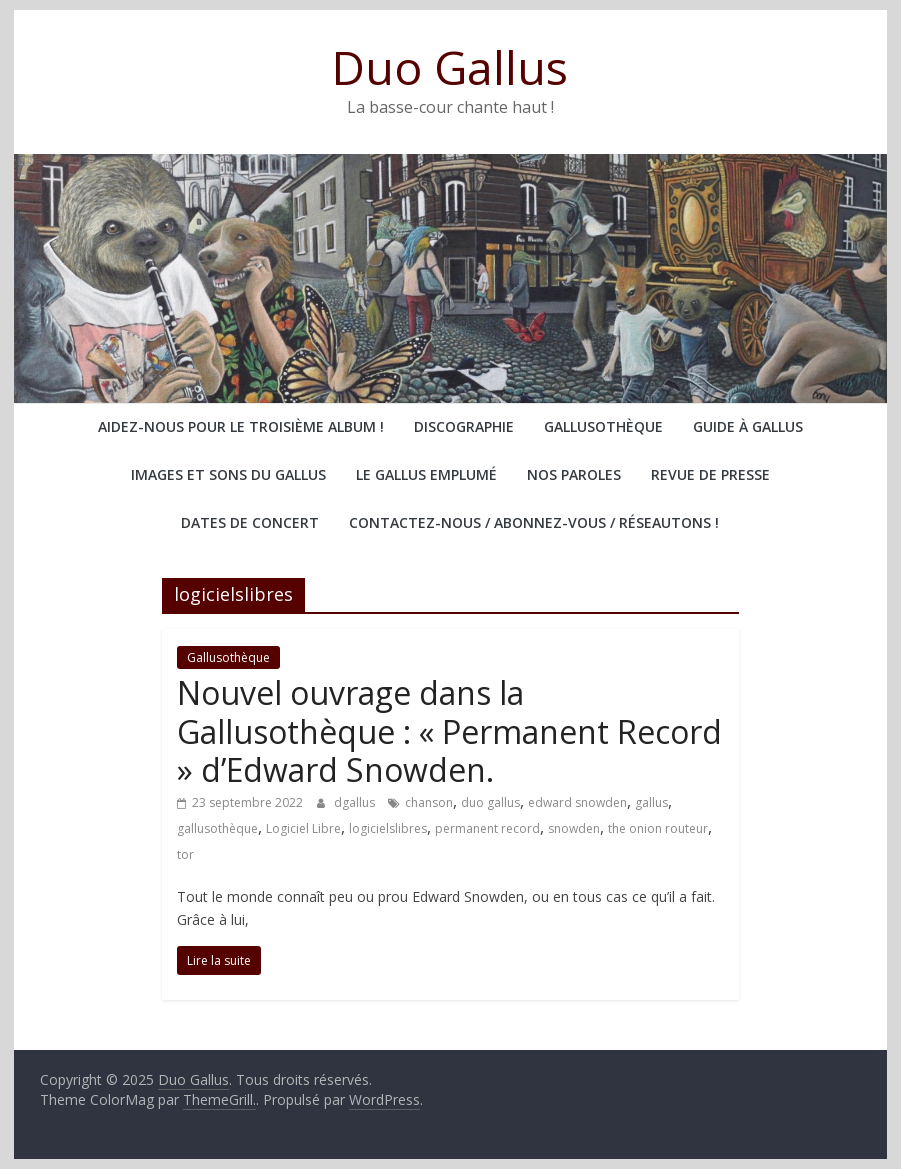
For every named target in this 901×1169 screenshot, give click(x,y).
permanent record (487, 828)
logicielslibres (388, 828)
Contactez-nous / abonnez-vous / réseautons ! (534, 522)
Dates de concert (250, 522)
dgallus (356, 802)
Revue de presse (710, 474)
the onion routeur (658, 828)
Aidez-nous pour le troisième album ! (241, 426)
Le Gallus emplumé (426, 474)
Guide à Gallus (748, 426)
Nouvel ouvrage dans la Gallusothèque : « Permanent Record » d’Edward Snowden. (449, 731)
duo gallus (490, 802)
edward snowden (577, 802)
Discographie (464, 426)
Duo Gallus (450, 67)
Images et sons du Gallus (228, 474)
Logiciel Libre (303, 828)
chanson (429, 802)
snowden (574, 828)
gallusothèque (217, 828)
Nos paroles (574, 474)
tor (185, 854)
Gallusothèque (603, 426)
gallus (651, 802)
